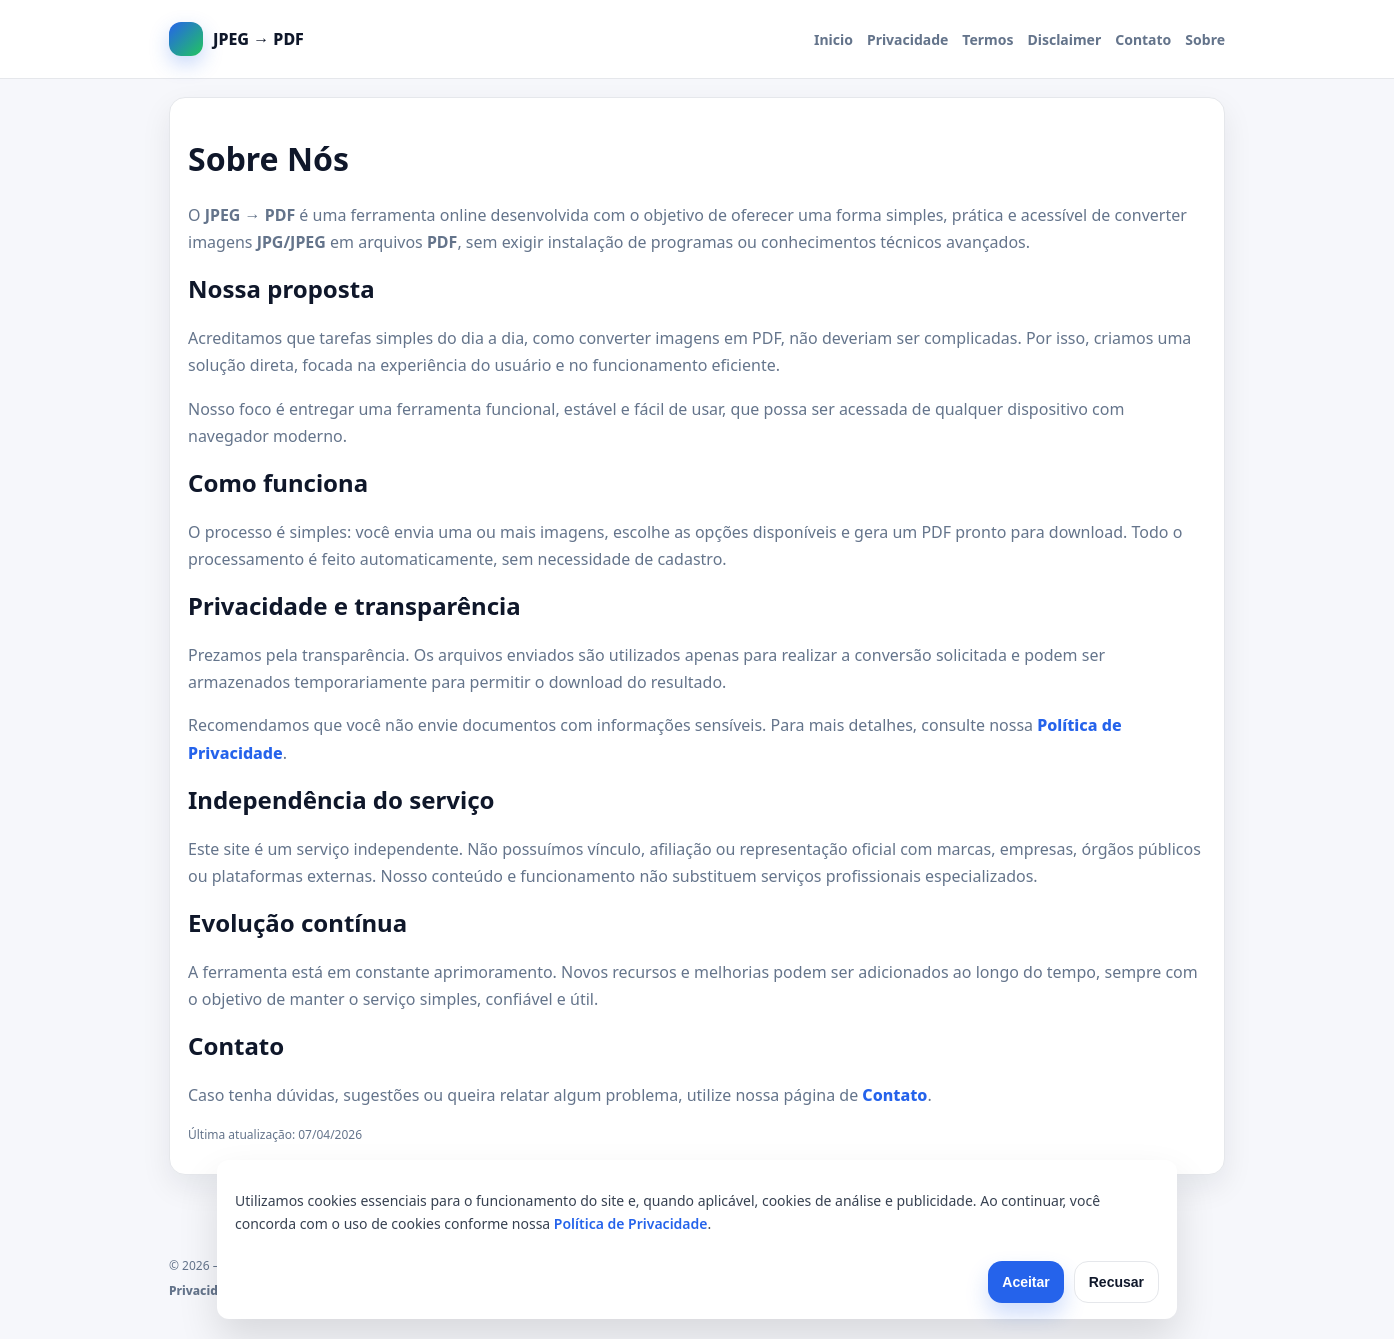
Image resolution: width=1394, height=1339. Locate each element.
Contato (1143, 39)
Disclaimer (1065, 39)
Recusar (1116, 1282)
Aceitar (1025, 1282)
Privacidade (907, 39)
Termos (987, 39)
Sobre (1205, 39)
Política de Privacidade (631, 1223)
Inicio (833, 39)
